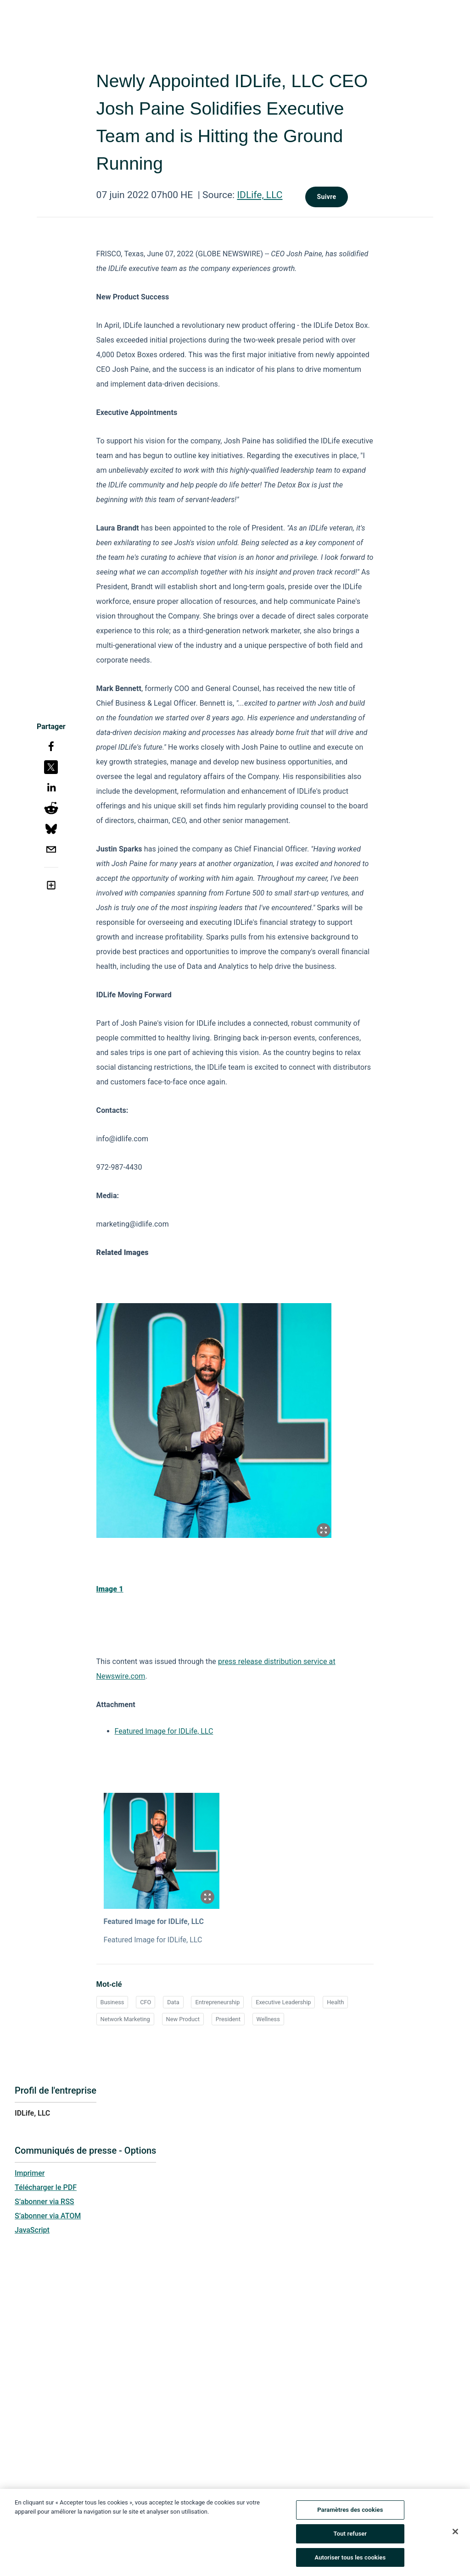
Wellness (268, 2019)
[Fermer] (455, 2533)
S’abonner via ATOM (48, 2215)
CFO (145, 2002)
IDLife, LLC (259, 194)
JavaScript (32, 2230)
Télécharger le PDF (46, 2187)
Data (173, 2002)
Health (335, 2002)
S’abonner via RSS (44, 2201)
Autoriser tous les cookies (350, 2558)
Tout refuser (350, 2535)
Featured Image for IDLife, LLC (164, 1731)
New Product (183, 2019)
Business (112, 2002)
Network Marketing (125, 2019)
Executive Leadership (283, 2002)
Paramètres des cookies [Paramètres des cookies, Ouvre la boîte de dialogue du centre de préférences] (350, 2511)
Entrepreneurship (217, 2002)
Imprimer (30, 2173)
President (228, 2019)
